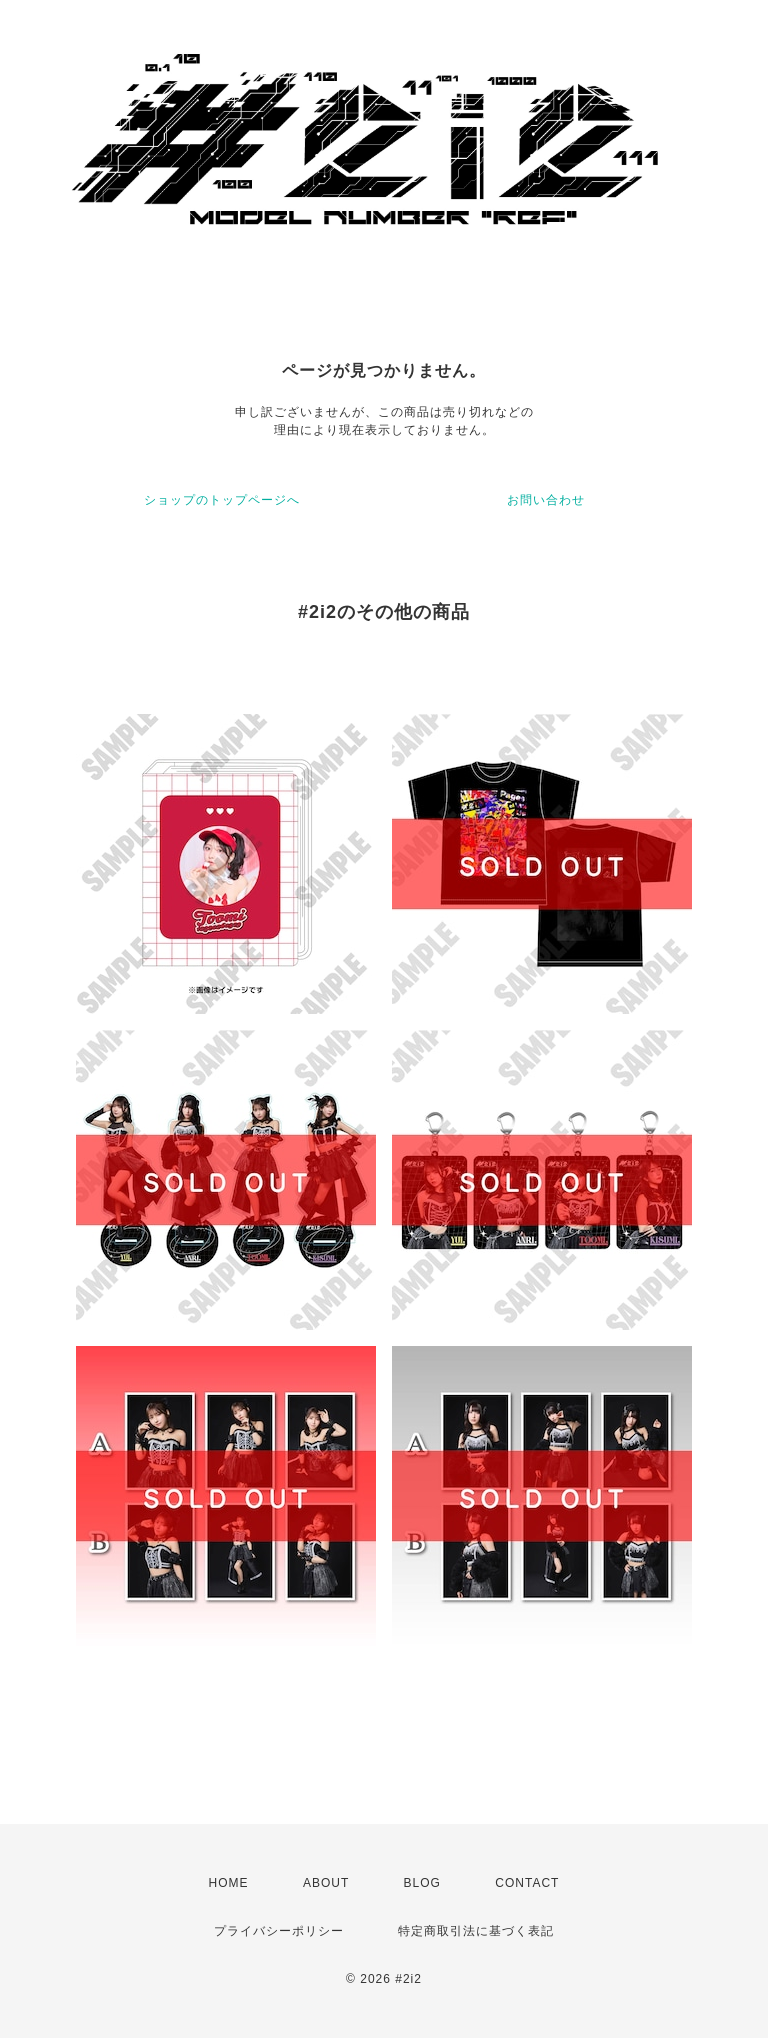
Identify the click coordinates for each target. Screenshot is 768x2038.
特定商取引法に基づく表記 (476, 1931)
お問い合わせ (546, 500)
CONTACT (527, 1883)
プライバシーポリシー (279, 1931)
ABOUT (326, 1883)
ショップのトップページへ (222, 500)
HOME (229, 1883)
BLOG (422, 1883)
